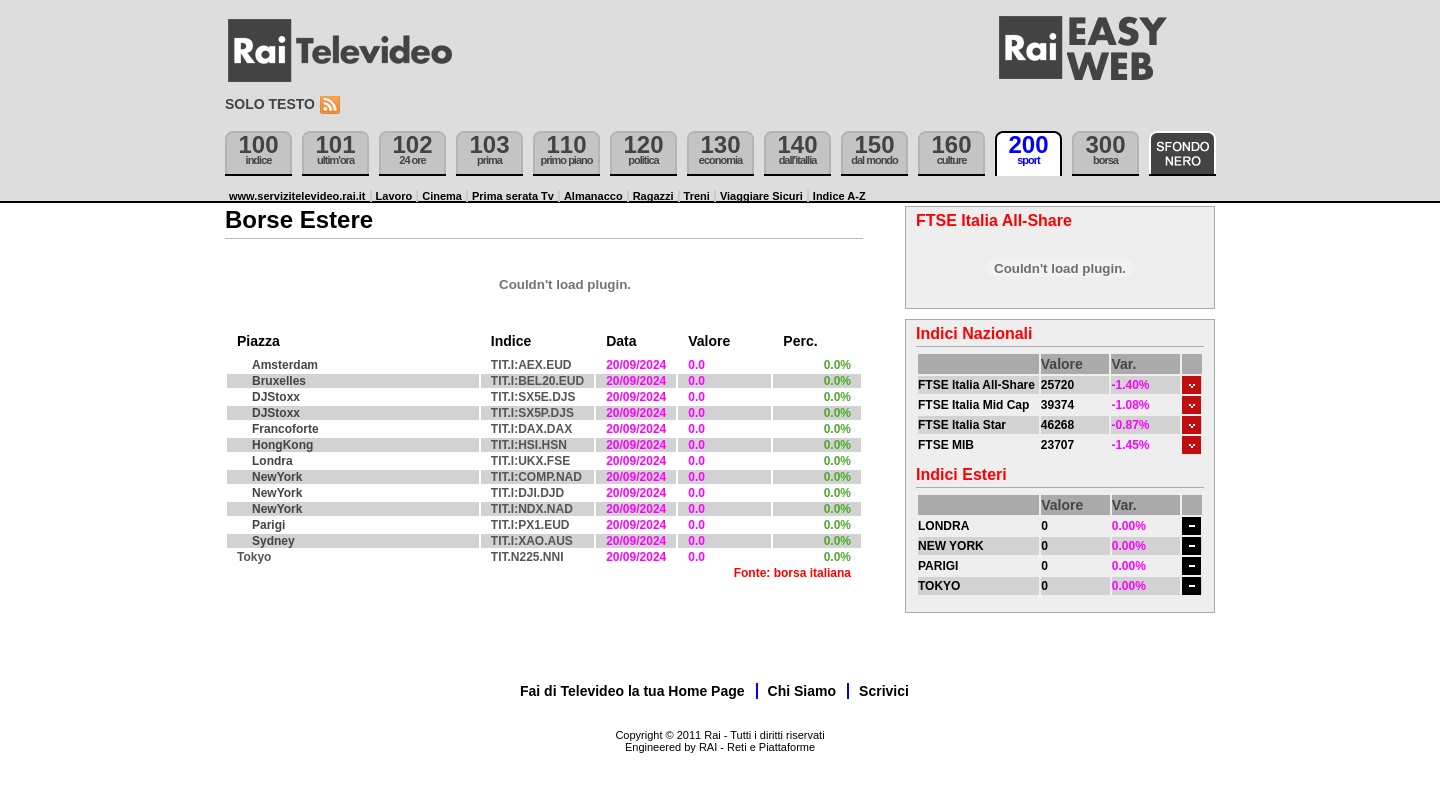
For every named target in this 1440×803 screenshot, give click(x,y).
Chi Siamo (802, 691)
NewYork (277, 477)
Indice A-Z (839, 196)
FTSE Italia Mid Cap (973, 405)
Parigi (268, 525)
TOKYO (939, 586)
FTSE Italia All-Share (976, 385)
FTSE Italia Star (962, 425)
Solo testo (270, 104)
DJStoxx (276, 397)
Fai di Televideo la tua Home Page (632, 691)
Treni (697, 196)
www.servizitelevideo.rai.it (297, 196)
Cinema (442, 196)
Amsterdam (285, 365)
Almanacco (593, 196)
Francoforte (285, 429)
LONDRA (943, 526)
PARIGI (938, 566)
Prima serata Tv (513, 196)
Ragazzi (653, 196)
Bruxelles (279, 381)
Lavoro (394, 196)
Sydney (273, 541)
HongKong (282, 445)
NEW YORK (951, 546)
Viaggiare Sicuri (761, 196)
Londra (272, 461)
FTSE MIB (946, 445)
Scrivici (884, 691)
